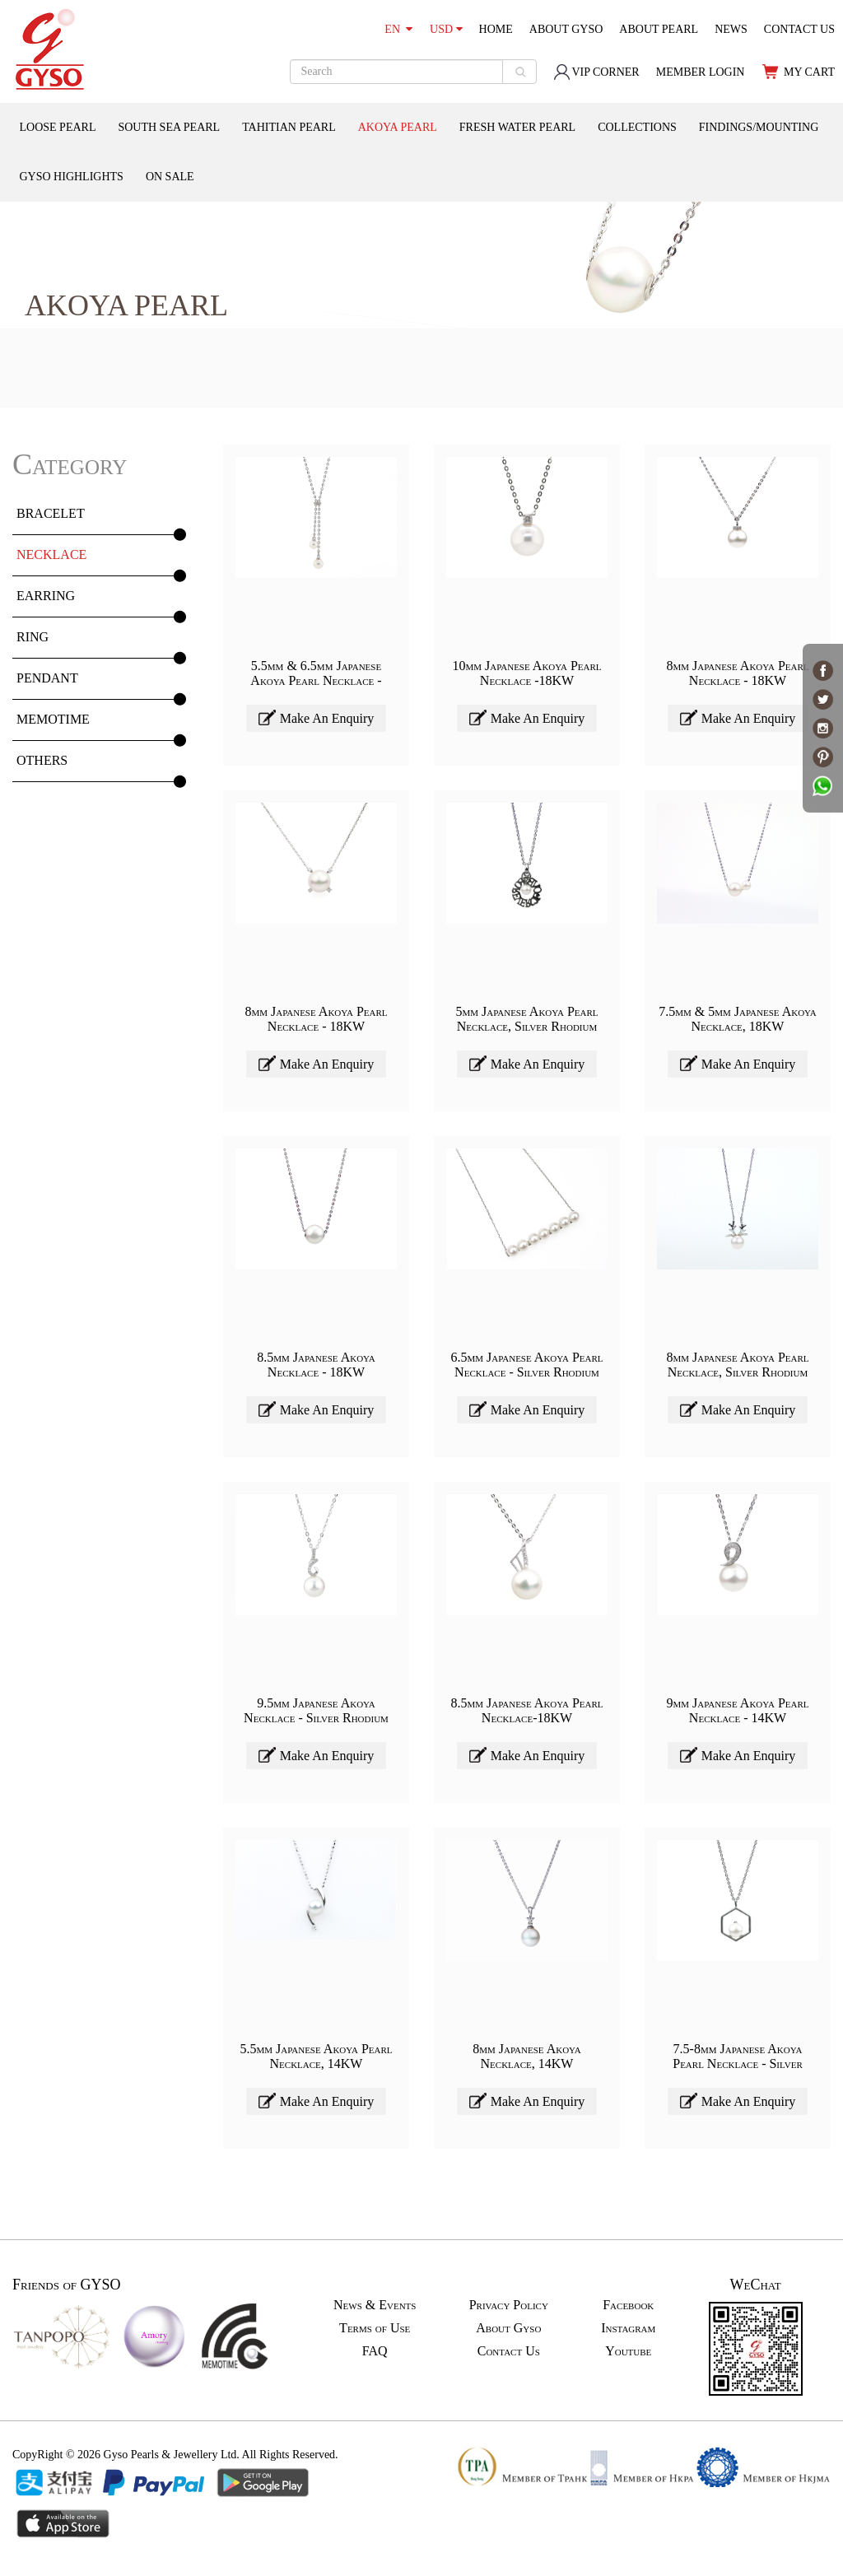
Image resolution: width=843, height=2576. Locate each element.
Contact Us (508, 2351)
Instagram (628, 2328)
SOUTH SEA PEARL (169, 127)
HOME (496, 29)
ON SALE (170, 176)
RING (32, 637)
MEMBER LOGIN (700, 72)
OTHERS (42, 760)
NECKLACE (51, 554)
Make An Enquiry (316, 717)
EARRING (45, 596)
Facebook (628, 2305)
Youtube (628, 2351)
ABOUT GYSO (566, 29)
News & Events (374, 2305)
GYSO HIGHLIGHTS (71, 176)
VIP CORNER (596, 72)
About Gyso (508, 2328)
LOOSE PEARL (58, 127)
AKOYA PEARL (397, 127)
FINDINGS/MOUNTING (758, 127)
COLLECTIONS (637, 127)
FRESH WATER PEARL (517, 127)
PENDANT (47, 678)
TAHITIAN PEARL (289, 127)
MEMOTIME (53, 719)
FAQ (375, 2351)
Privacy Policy (508, 2305)
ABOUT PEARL (658, 29)
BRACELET (50, 513)
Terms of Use (374, 2328)
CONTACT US (799, 29)
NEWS (731, 29)
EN (398, 29)
